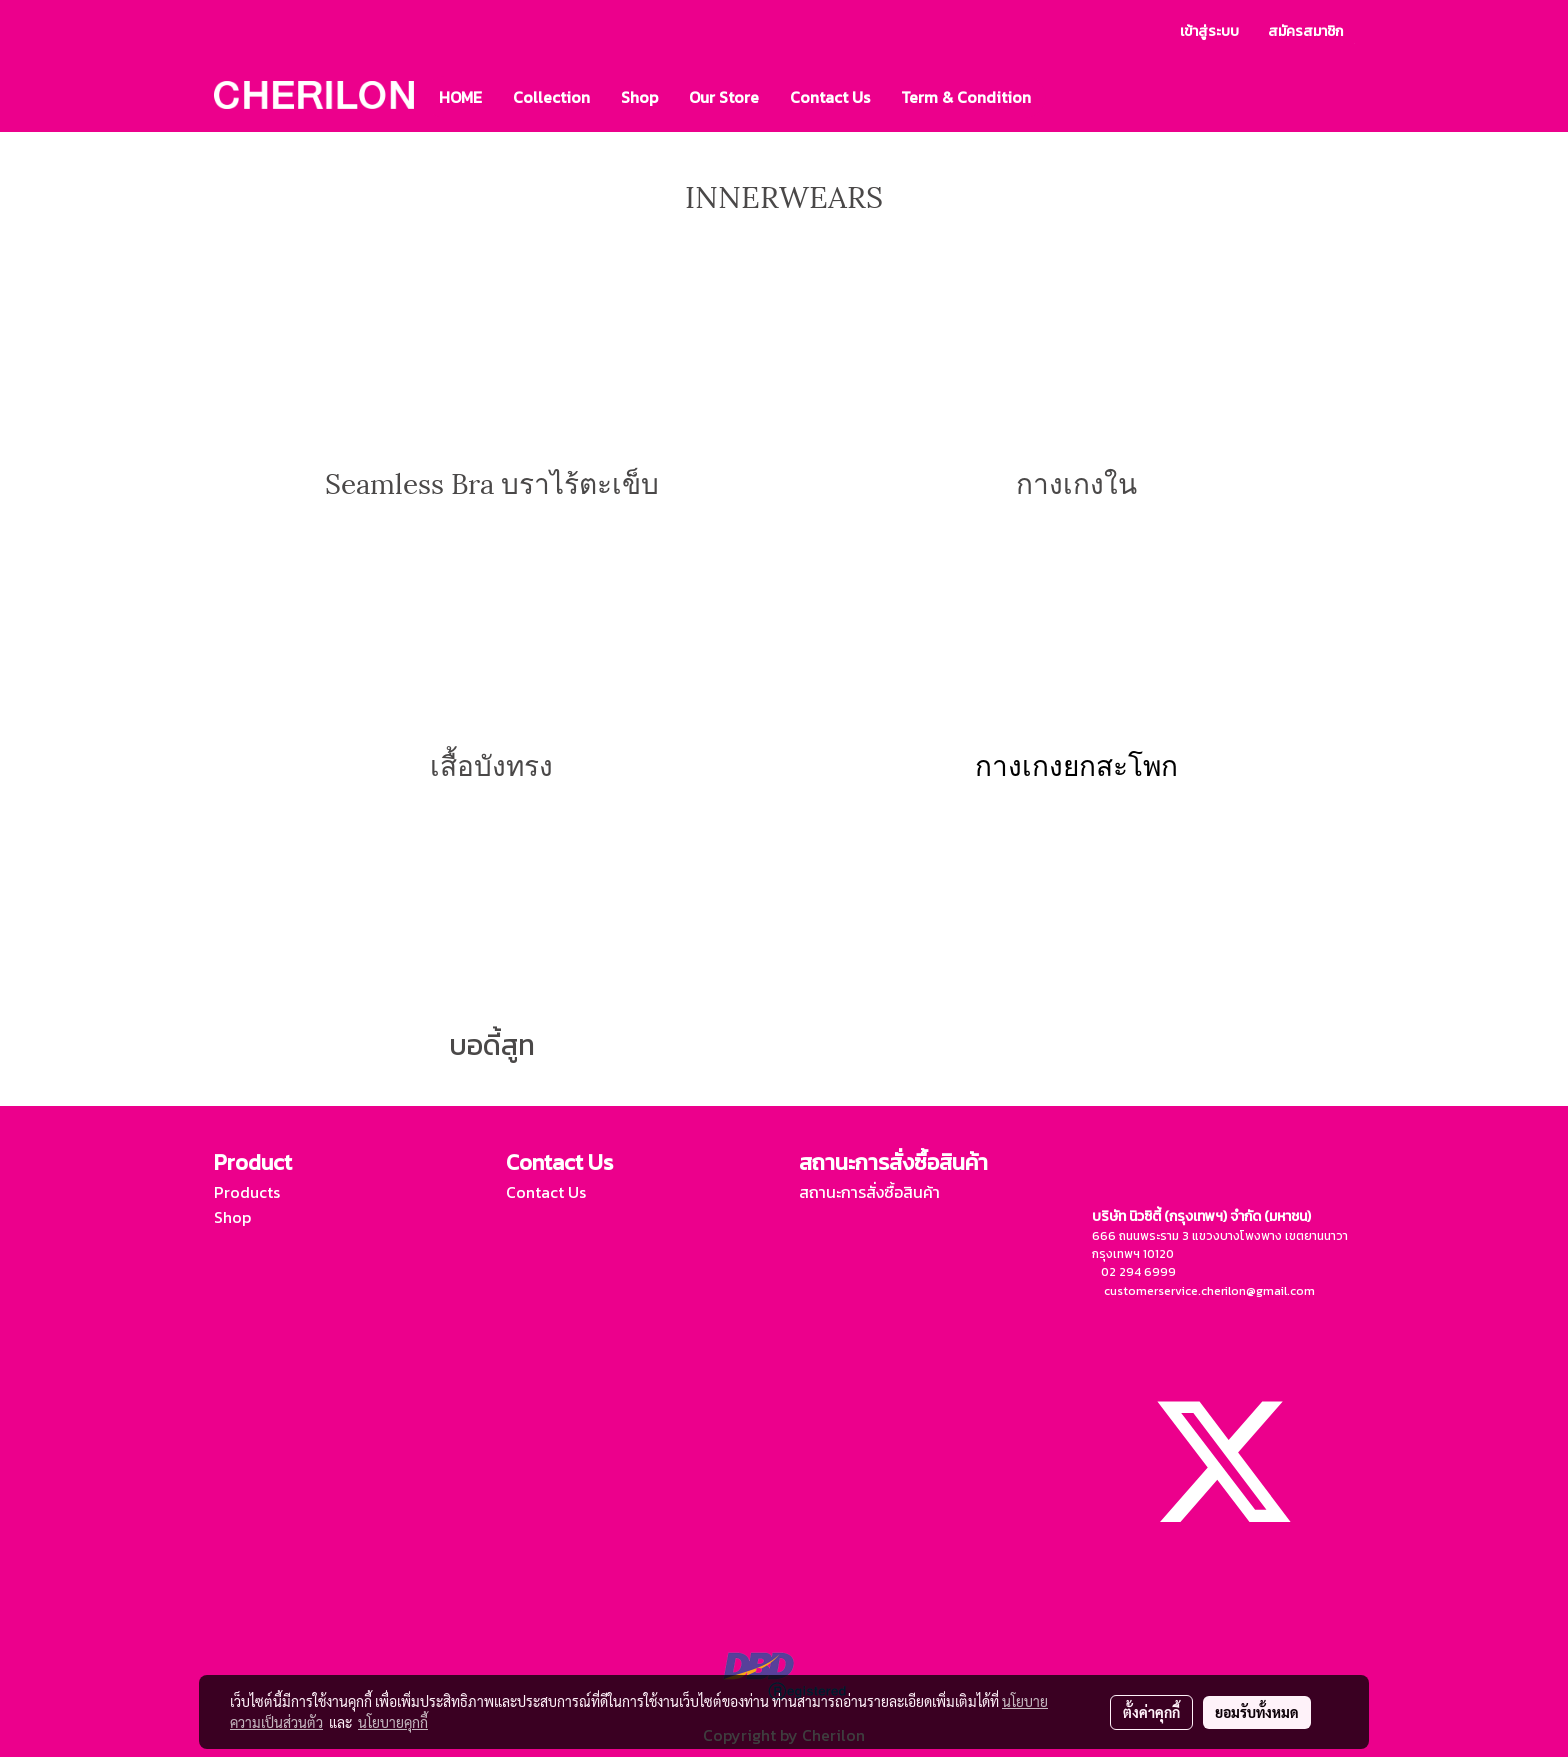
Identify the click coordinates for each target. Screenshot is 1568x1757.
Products (247, 1192)
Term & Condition (966, 97)
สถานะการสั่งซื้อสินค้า (869, 1192)
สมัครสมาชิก (1305, 31)
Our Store (724, 97)
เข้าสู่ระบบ (1209, 31)
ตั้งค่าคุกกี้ (1151, 1712)
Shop (639, 97)
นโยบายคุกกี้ (393, 1722)
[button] (1064, 97)
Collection (551, 97)
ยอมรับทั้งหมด (1257, 1712)
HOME (460, 97)
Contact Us (830, 97)
